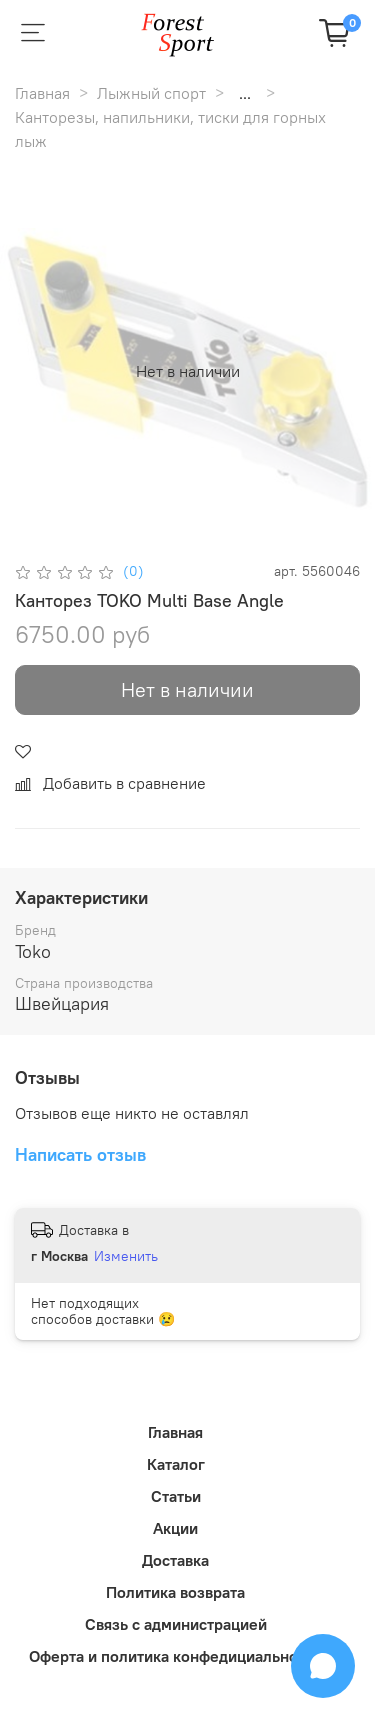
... (245, 93)
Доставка (175, 1560)
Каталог (176, 1464)
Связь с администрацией (176, 1624)
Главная (42, 93)
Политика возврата (175, 1592)
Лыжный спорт (151, 93)
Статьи (176, 1496)
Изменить (126, 1256)
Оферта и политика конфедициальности (175, 1656)
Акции (175, 1528)
